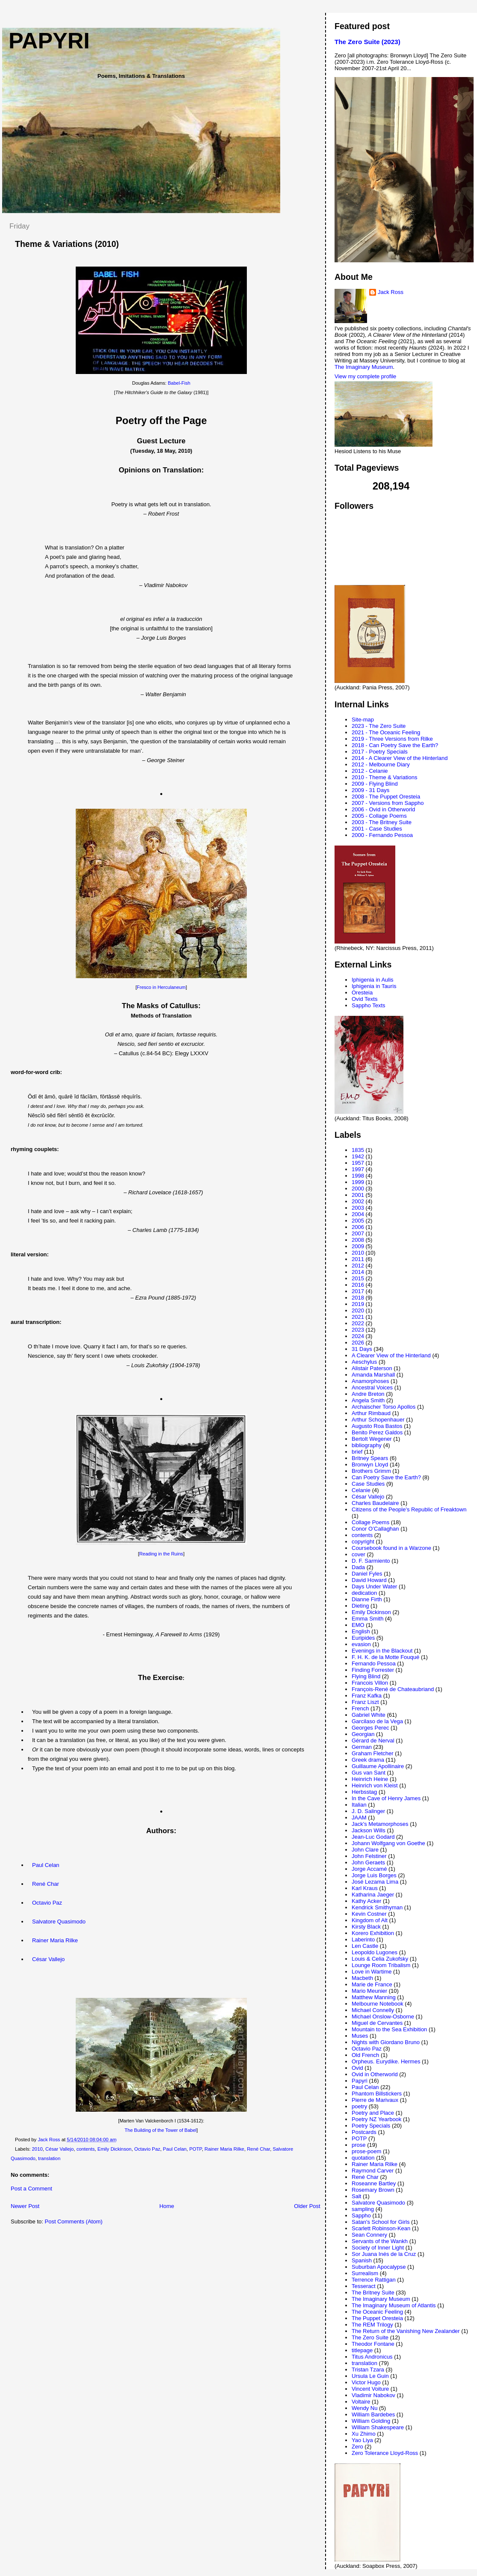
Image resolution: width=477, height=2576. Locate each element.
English (361, 1631)
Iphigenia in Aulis (373, 979)
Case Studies (368, 1484)
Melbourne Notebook (377, 2003)
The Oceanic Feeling (377, 2312)
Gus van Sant (368, 1772)
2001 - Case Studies (377, 828)
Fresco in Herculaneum (161, 987)
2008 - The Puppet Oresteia (386, 796)
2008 (358, 1240)
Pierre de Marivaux (375, 2100)
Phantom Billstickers (377, 2093)
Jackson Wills (368, 1830)
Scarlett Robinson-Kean (381, 2228)
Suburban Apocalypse (379, 2267)
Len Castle (365, 1946)
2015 (358, 1278)
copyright (363, 1541)
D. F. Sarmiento (371, 1561)
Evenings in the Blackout (382, 1650)
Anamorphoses (370, 1381)
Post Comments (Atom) (74, 2221)
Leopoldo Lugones (374, 1952)
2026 (358, 1342)
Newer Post (25, 2206)
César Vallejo (48, 1959)
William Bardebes (373, 2414)
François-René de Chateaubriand (393, 1689)
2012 (358, 1265)
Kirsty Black (366, 1926)
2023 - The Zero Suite (379, 726)
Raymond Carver (373, 2170)
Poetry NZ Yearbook (376, 2119)
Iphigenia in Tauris (374, 986)
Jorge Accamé (369, 1869)
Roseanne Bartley (374, 2183)
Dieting (360, 1606)
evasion (361, 1644)
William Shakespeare (378, 2427)
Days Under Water (374, 1586)
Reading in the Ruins (161, 1553)
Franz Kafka (367, 1695)
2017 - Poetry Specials (380, 751)
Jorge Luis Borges (374, 1875)
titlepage (362, 2350)
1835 (358, 1150)
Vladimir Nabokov (373, 2395)
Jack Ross (390, 292)
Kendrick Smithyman (377, 1907)
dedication (364, 1593)
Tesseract (364, 2286)
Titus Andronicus (372, 2356)
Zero (357, 2446)
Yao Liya (362, 2440)
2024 (358, 1336)
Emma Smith (367, 1618)
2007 (358, 1233)
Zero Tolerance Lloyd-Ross (385, 2453)
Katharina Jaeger (373, 1894)
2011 (358, 1259)
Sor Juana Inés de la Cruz (384, 2254)
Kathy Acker (366, 1901)
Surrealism (365, 2273)
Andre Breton (368, 1394)
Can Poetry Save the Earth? (386, 1477)
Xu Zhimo (364, 2434)
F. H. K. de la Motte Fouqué (385, 1657)
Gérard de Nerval (373, 1740)
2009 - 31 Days (370, 790)
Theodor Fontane (373, 2344)
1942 (358, 1156)
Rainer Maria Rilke (55, 1940)
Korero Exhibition (373, 1933)
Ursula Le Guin (370, 2376)
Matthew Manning (374, 1997)
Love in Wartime (371, 1971)
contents (86, 2149)
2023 (358, 1330)
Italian (359, 1804)
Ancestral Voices (372, 1387)
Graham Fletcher (373, 1753)
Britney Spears (370, 1458)
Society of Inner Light (378, 2247)
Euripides (363, 1638)
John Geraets (368, 1862)
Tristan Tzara (368, 2369)
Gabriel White (368, 1715)
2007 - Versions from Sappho (388, 803)
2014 (358, 1272)
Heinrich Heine (370, 1779)
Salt (356, 2196)
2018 (358, 1297)
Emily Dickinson (115, 2149)
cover (358, 1554)
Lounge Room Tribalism (381, 1965)
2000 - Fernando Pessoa (382, 835)
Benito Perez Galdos (377, 1432)
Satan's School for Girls (380, 2222)
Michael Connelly (373, 2010)
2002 (358, 1201)
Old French (365, 2055)
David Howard (369, 1580)
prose (359, 2145)
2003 (358, 1208)
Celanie (361, 1490)
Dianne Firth (367, 1599)
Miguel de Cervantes (377, 2023)
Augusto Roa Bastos (377, 1426)
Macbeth (362, 1978)
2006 (358, 1227)
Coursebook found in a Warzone (391, 1548)
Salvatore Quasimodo (59, 1921)
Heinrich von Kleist (375, 1785)
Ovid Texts (364, 999)
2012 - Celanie (370, 771)
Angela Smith (368, 1400)
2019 (358, 1304)
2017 (358, 1291)
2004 (358, 1214)
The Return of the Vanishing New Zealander (406, 2331)
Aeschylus (364, 1362)
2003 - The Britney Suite (382, 822)
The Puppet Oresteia (377, 2318)
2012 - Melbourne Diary (381, 764)
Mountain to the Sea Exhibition (389, 2029)
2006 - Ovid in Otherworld (383, 809)
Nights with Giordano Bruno (386, 2042)
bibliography (367, 1445)
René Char (45, 1884)
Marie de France (372, 1984)
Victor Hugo (366, 2382)
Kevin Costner (369, 1914)
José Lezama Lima (375, 1882)
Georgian (363, 1734)
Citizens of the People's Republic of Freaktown (409, 1509)
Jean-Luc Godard (373, 1837)
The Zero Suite (370, 2337)
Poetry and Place (373, 2113)
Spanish (362, 2260)
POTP (195, 2149)
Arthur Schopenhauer (378, 1419)
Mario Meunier (369, 1991)
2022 (358, 1323)
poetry (359, 2106)
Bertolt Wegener (372, 1439)
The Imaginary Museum (364, 367)
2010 (37, 2149)
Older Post (307, 2206)
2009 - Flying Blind (375, 784)
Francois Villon (370, 1683)
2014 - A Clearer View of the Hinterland (400, 758)
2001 (358, 1195)
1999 (358, 1182)
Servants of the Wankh (380, 2241)
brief (357, 1451)
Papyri (359, 2080)
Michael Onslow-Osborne (383, 2016)
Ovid (357, 2068)
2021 (358, 1317)
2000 (358, 1188)
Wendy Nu (364, 2408)
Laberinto (363, 1939)
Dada (358, 1567)
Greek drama (368, 1760)
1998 (358, 1175)
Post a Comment (31, 2188)
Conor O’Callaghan (375, 1528)
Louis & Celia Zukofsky (380, 1959)
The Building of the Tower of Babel (160, 2130)
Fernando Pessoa (374, 1663)
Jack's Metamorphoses (380, 1824)
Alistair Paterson (372, 1368)
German (362, 1747)
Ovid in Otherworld (375, 2074)
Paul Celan (45, 1865)
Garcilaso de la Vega (377, 1721)
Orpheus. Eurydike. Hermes (386, 2061)
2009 (358, 1246)
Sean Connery (369, 2235)
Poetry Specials (371, 2125)
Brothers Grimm (371, 1471)
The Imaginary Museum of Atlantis (394, 2305)
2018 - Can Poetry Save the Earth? (395, 745)
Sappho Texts (368, 1005)
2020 (358, 1310)
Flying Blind (366, 1676)
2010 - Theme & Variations (384, 777)
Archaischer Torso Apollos (383, 1407)
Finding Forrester (373, 1670)
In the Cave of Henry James (386, 1798)
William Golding (371, 2421)
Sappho (361, 2215)
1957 (358, 1163)
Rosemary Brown (373, 2190)
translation (49, 2158)
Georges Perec (370, 1727)
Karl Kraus (365, 1888)
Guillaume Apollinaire (378, 1766)
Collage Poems (370, 1522)
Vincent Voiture (370, 2389)
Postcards (364, 2132)
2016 (358, 1285)
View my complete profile (365, 376)
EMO (358, 1625)
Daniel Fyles (367, 1573)
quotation (363, 2158)
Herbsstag (364, 1792)
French (360, 1708)
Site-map (363, 719)
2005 (358, 1220)
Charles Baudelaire (375, 1503)
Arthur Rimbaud (371, 1413)
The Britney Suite (373, 2292)
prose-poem (366, 2151)
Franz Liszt (365, 1702)
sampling (363, 2209)
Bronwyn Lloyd (370, 1464)
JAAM (359, 1817)
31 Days (362, 1349)
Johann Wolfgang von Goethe (388, 1843)
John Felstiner (369, 1856)
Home (166, 2206)
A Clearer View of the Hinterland (391, 1355)
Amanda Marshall (373, 1374)
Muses (360, 2036)
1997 (358, 1169)
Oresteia (362, 992)
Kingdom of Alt (370, 1920)
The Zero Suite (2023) (367, 41)
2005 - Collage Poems (379, 816)
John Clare (365, 1849)
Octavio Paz (47, 1902)
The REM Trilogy (372, 2324)
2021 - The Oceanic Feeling (386, 732)
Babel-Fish (179, 383)
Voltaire (361, 2401)
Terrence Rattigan (374, 2279)
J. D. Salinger (368, 1811)
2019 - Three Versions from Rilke (392, 739)
